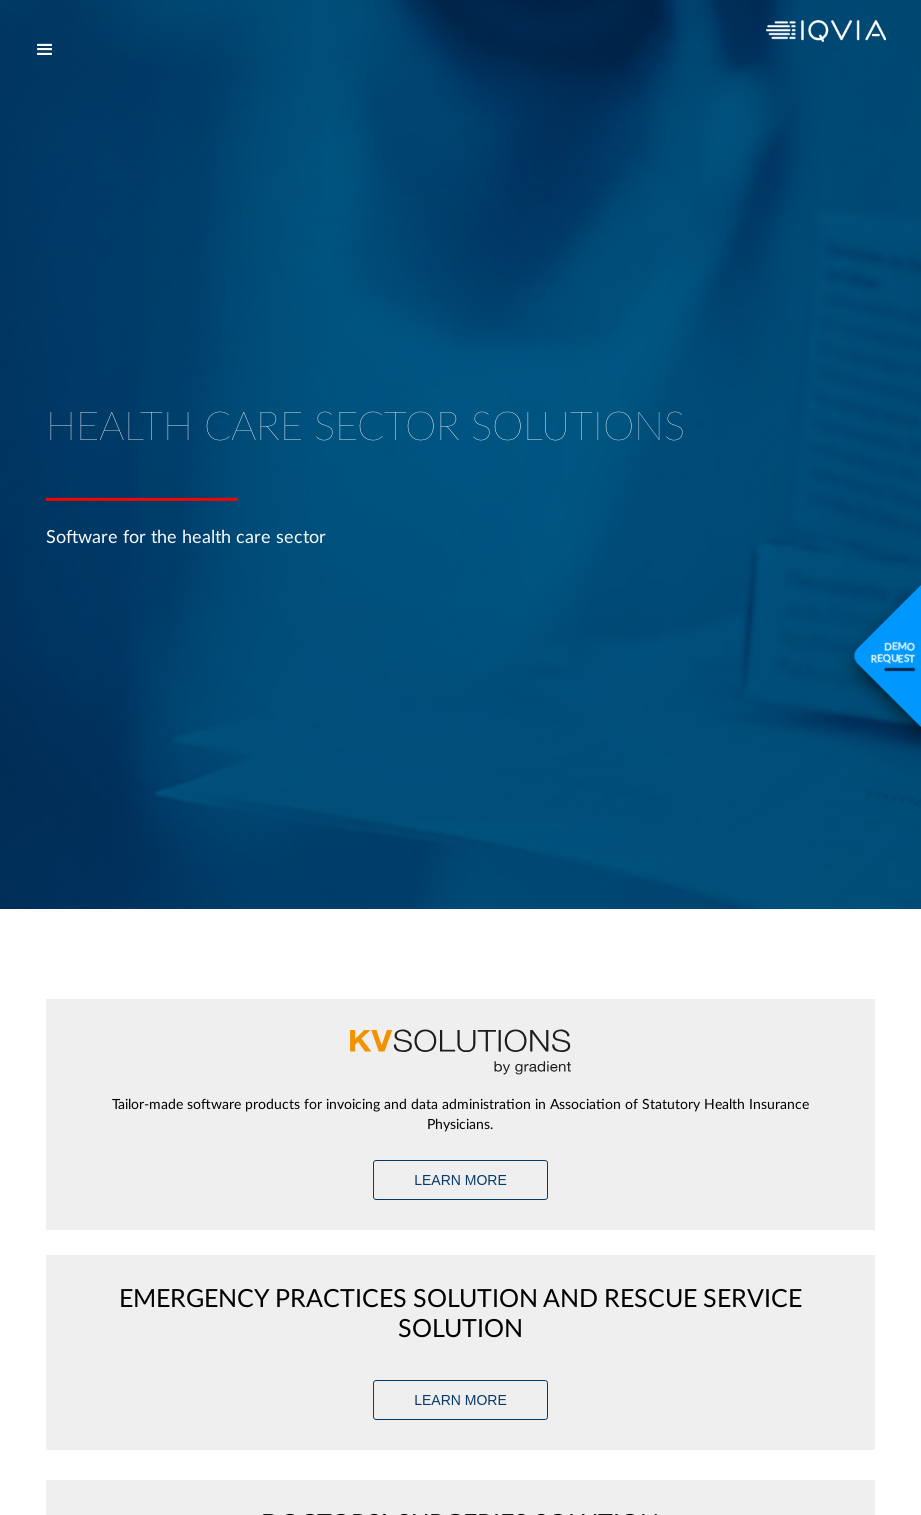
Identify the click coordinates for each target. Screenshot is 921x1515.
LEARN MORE (460, 1180)
